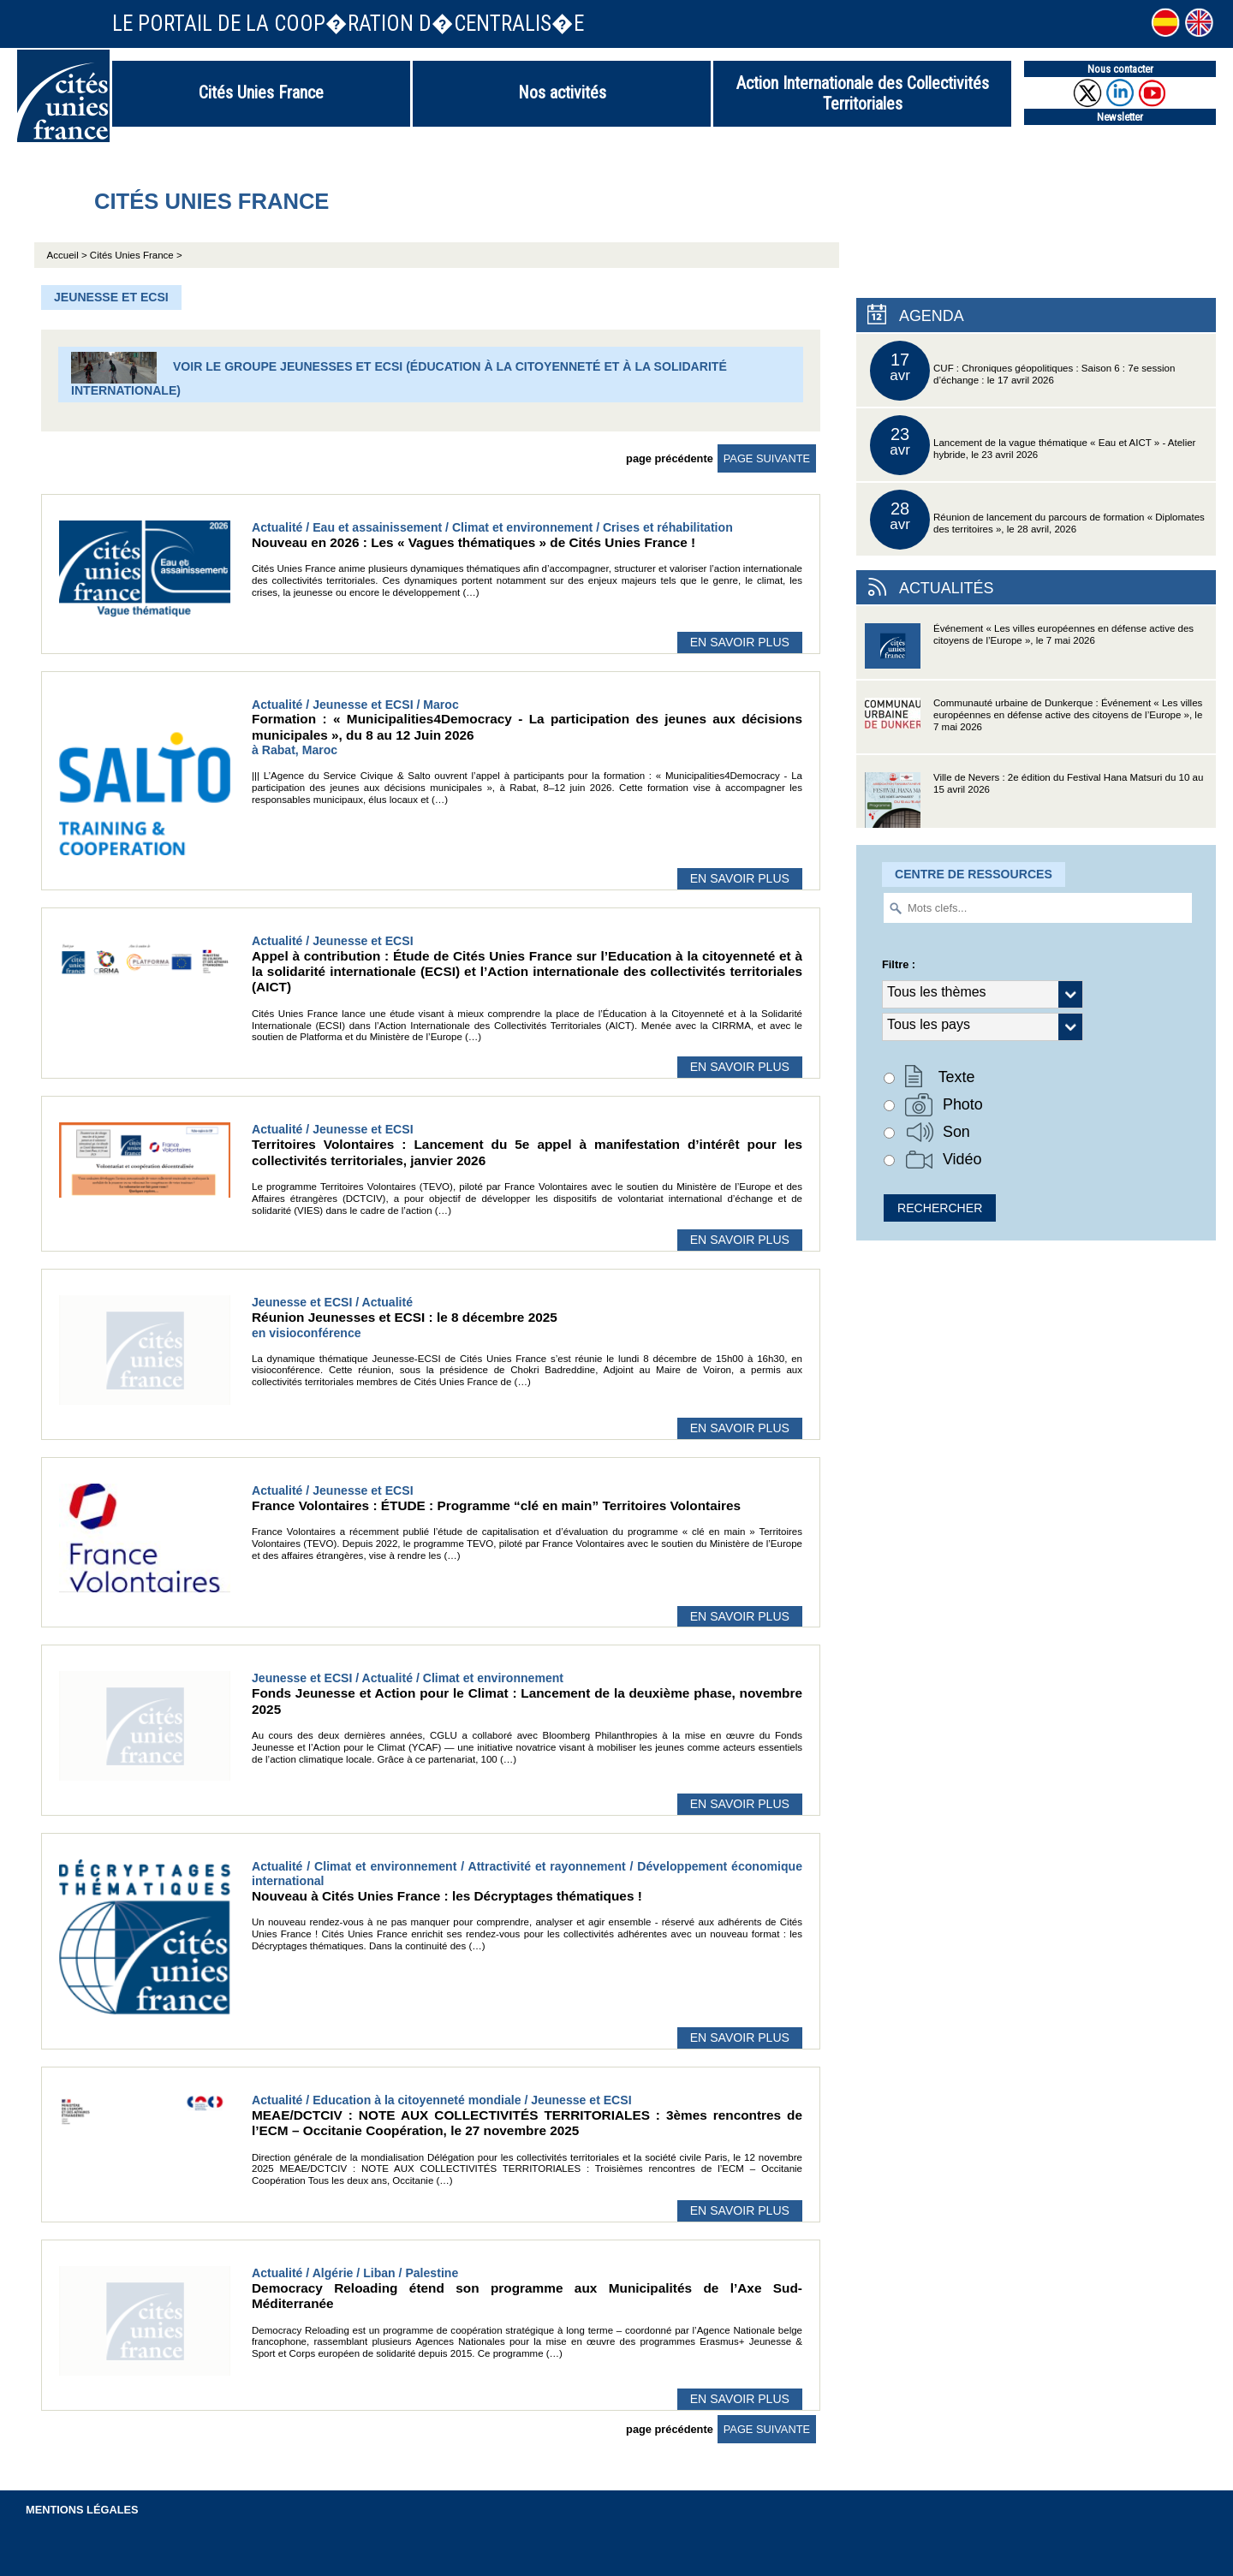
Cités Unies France (261, 92)
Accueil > (68, 255)
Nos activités (562, 92)
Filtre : (898, 964)
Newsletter (1120, 116)
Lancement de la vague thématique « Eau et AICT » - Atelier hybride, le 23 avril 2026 (1032, 445)
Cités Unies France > (136, 255)
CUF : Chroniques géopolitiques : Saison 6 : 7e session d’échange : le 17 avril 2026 (1022, 371)
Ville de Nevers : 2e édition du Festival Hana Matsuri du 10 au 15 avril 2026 (1034, 800)
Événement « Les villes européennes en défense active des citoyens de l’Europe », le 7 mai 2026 (1029, 651)
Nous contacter (1120, 68)
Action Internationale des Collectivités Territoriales (862, 93)
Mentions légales (82, 2509)
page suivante (767, 458)
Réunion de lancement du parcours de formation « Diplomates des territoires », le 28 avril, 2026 (1037, 520)
